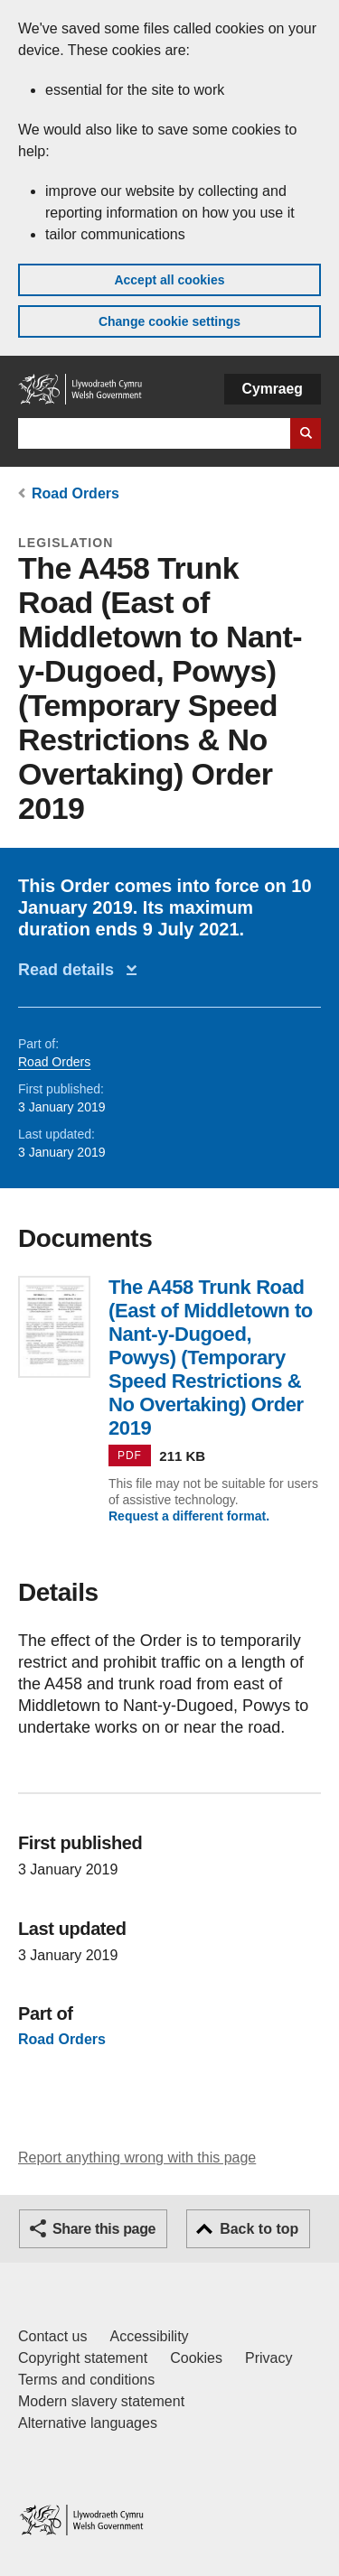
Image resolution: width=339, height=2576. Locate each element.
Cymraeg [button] (272, 388)
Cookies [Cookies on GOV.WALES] (196, 2358)
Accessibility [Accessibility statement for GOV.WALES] (148, 2336)
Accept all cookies (169, 280)
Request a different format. (188, 1516)
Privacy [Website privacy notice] (268, 2358)
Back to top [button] (259, 2229)
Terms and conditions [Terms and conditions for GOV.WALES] (86, 2379)
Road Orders (75, 493)
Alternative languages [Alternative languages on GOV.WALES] (87, 2423)
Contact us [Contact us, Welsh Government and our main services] (52, 2336)
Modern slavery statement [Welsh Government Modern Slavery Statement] (101, 2401)
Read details (70, 970)
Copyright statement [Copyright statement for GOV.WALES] (82, 2358)
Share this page (103, 2229)
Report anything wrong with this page (137, 2157)
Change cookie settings (169, 321)
